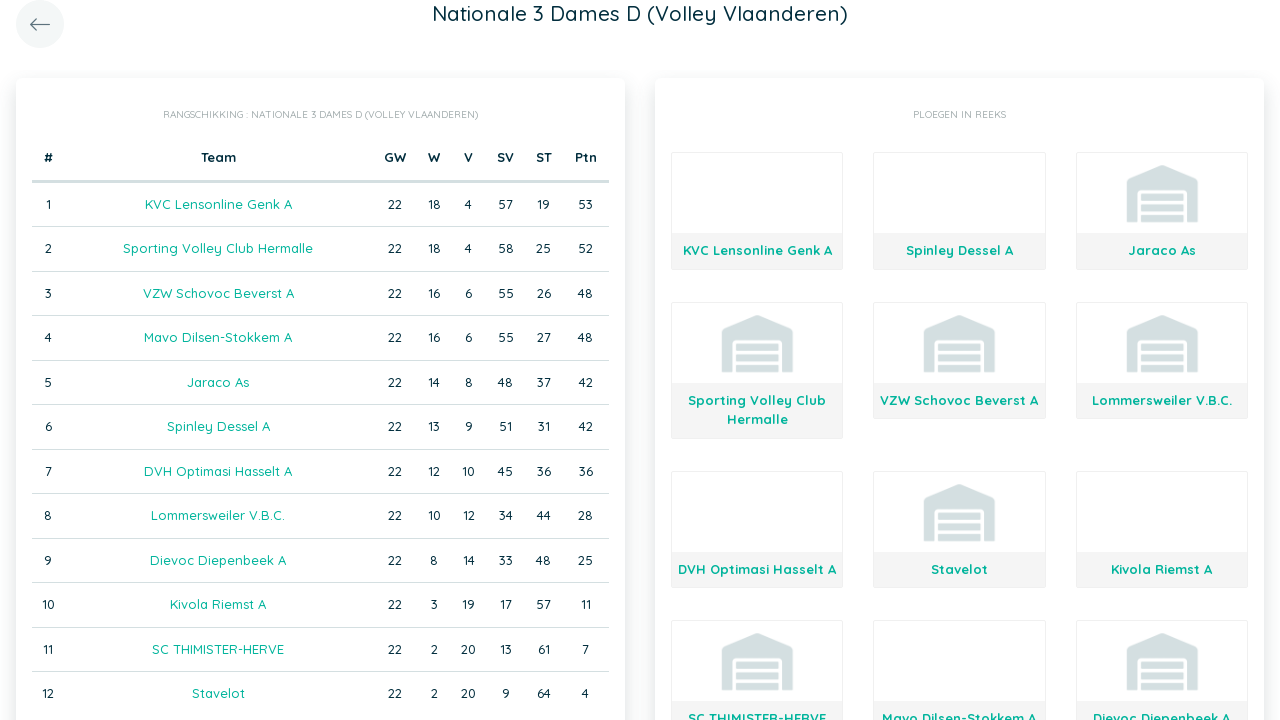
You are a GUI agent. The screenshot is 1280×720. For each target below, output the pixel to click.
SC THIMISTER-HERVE (218, 649)
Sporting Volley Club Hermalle (218, 248)
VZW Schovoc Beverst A (218, 293)
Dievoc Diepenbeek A (218, 560)
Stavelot (218, 693)
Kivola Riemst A (218, 604)
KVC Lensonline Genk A (218, 204)
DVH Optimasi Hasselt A (218, 471)
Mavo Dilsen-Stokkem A (218, 337)
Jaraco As (218, 382)
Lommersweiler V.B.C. (218, 515)
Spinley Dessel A (218, 426)
